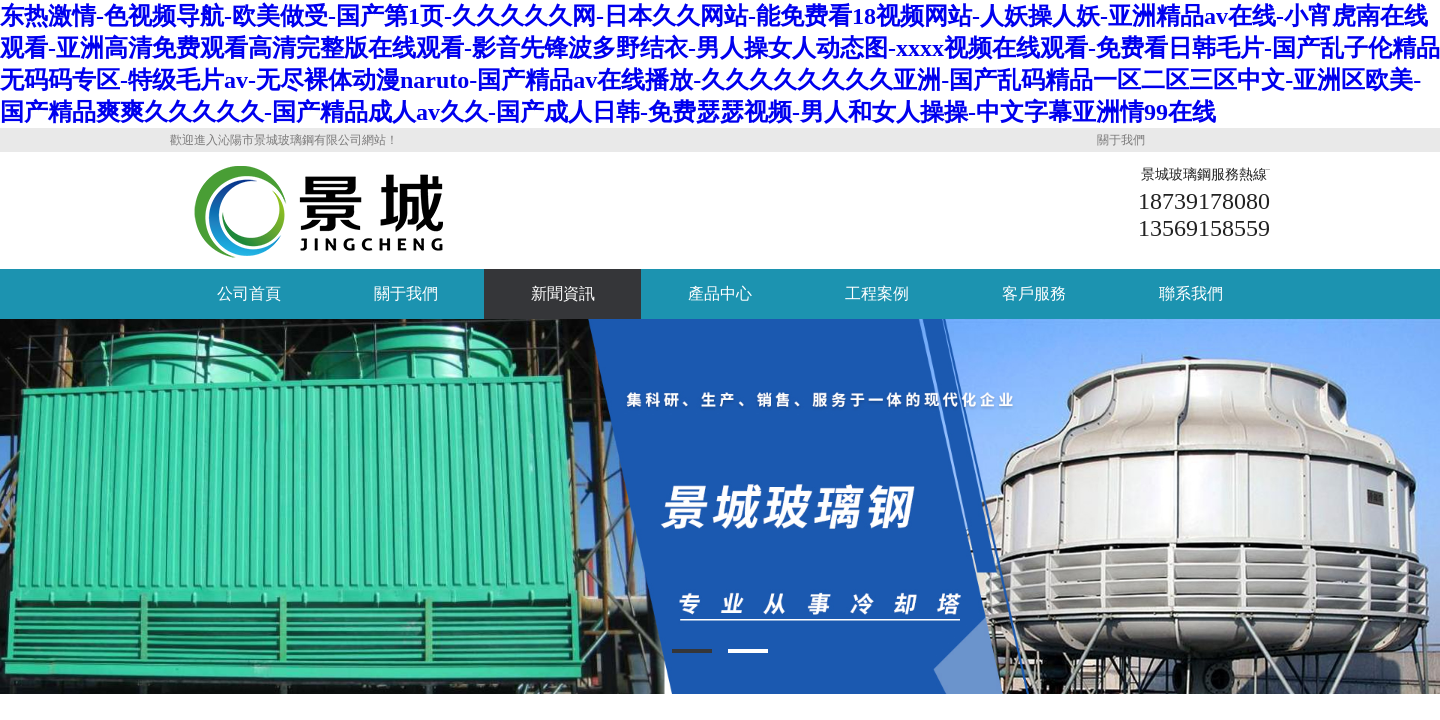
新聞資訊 (563, 293)
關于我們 (1121, 140)
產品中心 (720, 293)
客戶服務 (1034, 293)
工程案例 (877, 293)
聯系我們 (1191, 293)
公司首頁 (249, 293)
